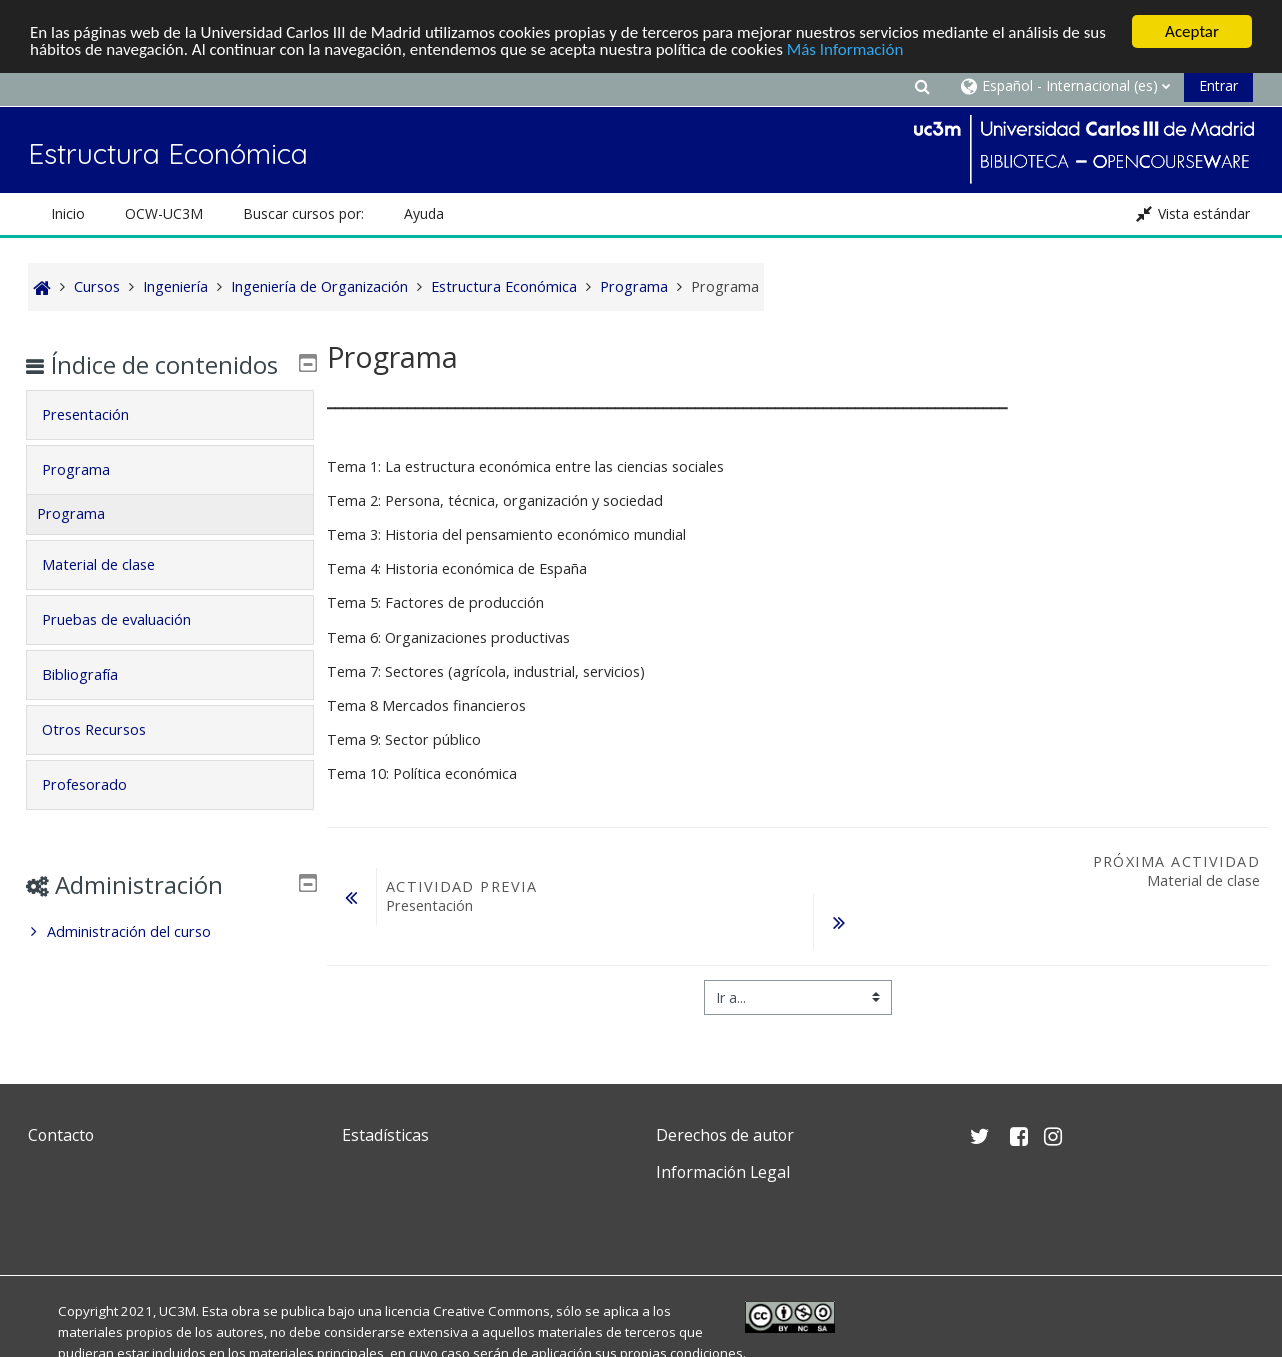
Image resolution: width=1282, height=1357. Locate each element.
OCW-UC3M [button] (164, 213)
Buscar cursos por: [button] (303, 213)
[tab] (169, 444)
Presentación (99, 443)
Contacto (61, 1135)
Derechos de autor (725, 1135)
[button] (922, 85)
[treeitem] (169, 961)
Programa (90, 498)
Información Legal (723, 1172)
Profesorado (98, 813)
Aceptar (1192, 31)
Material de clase (112, 593)
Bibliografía (94, 703)
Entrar (1218, 85)
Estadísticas (385, 1135)
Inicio (68, 213)
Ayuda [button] (424, 213)
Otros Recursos (108, 758)
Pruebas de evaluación (130, 648)
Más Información (845, 48)
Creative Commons (491, 1311)
